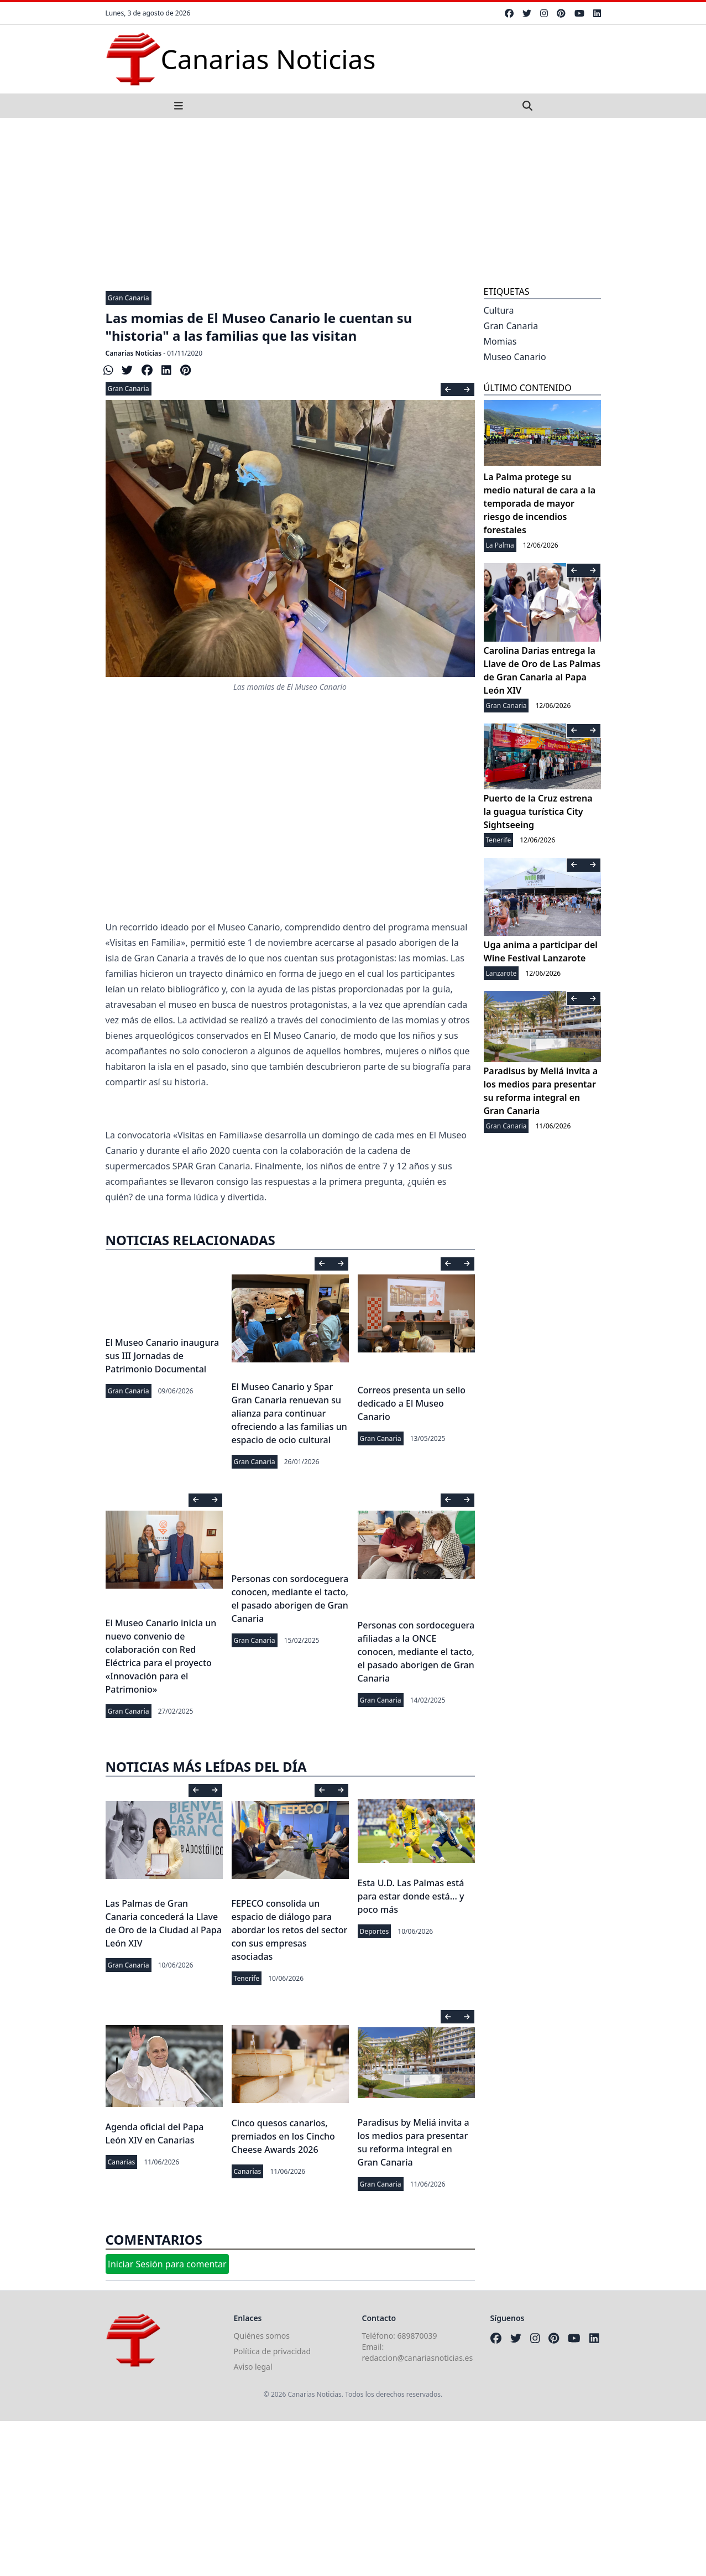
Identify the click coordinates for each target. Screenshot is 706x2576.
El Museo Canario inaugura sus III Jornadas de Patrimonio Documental (162, 1355)
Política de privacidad (272, 2351)
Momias (500, 341)
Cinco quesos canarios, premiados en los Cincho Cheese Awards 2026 (283, 2136)
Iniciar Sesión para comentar (167, 2264)
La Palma (500, 545)
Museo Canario (515, 357)
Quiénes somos (262, 2335)
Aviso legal (253, 2366)
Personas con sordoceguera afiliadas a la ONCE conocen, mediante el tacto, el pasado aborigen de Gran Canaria (416, 1651)
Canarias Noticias (134, 353)
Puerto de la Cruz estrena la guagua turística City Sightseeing (538, 811)
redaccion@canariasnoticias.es (417, 2358)
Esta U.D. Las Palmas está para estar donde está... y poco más (411, 1896)
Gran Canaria (128, 298)
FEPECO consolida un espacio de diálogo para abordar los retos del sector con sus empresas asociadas (290, 1930)
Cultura (499, 310)
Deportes (374, 1931)
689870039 (417, 2335)
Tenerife (247, 1978)
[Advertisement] (353, 200)
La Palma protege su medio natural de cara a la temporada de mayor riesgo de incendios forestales (540, 503)
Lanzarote (501, 973)
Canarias (121, 2162)
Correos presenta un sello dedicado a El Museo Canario (412, 1403)
